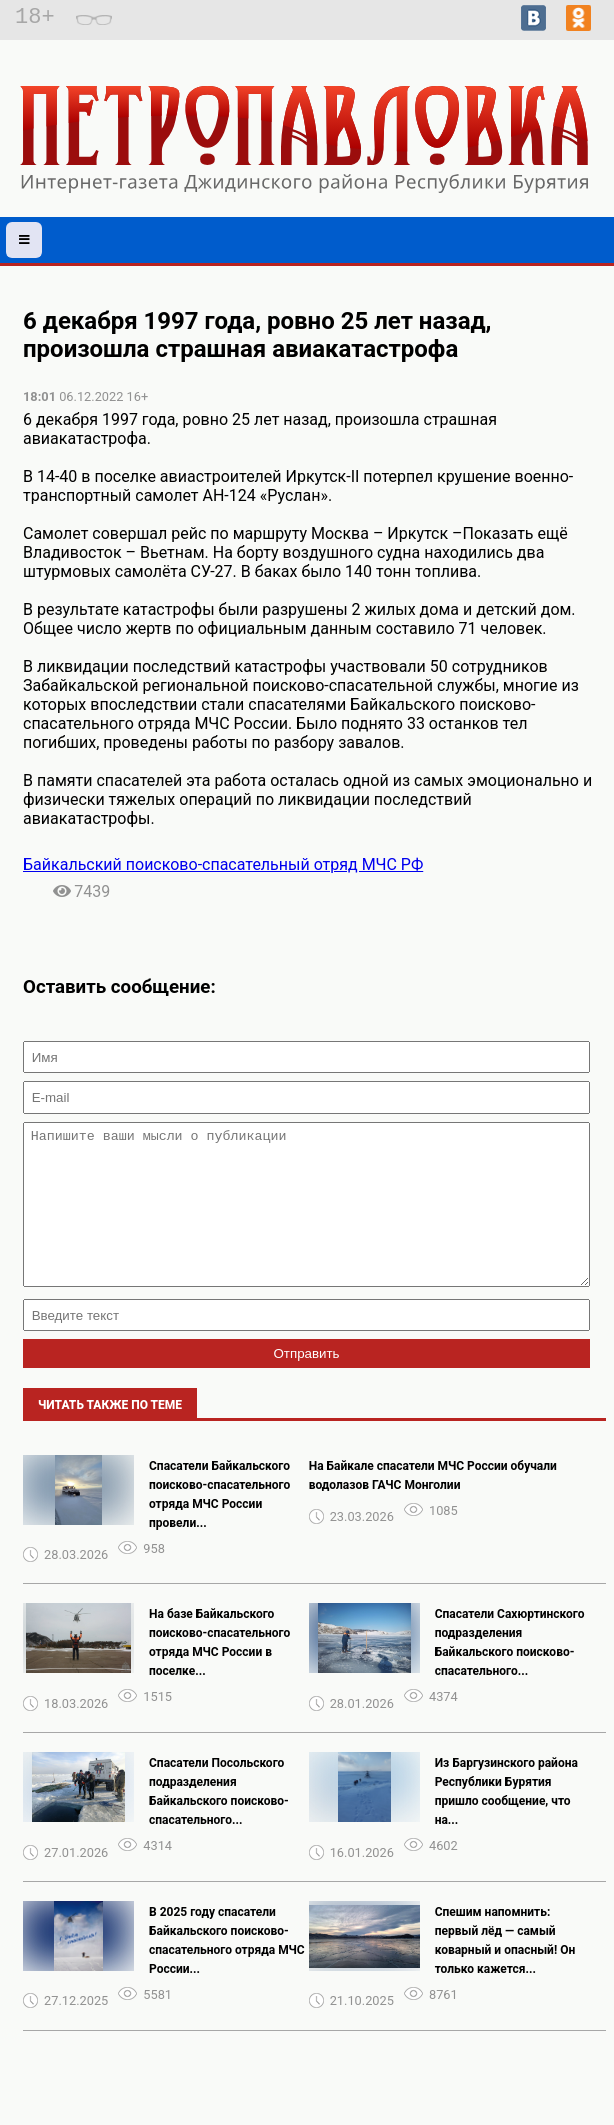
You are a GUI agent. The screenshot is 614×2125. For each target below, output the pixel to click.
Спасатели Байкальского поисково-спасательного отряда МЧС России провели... (219, 1524)
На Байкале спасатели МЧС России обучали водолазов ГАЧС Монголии (433, 1505)
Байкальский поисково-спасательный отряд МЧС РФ (223, 864)
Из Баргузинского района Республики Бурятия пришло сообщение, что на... (506, 1821)
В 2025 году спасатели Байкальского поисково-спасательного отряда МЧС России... (227, 1970)
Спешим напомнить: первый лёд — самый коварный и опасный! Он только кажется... (505, 1970)
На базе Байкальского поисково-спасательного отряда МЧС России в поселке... (219, 1672)
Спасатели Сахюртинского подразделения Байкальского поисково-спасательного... (510, 1672)
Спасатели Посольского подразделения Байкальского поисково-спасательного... (219, 1821)
